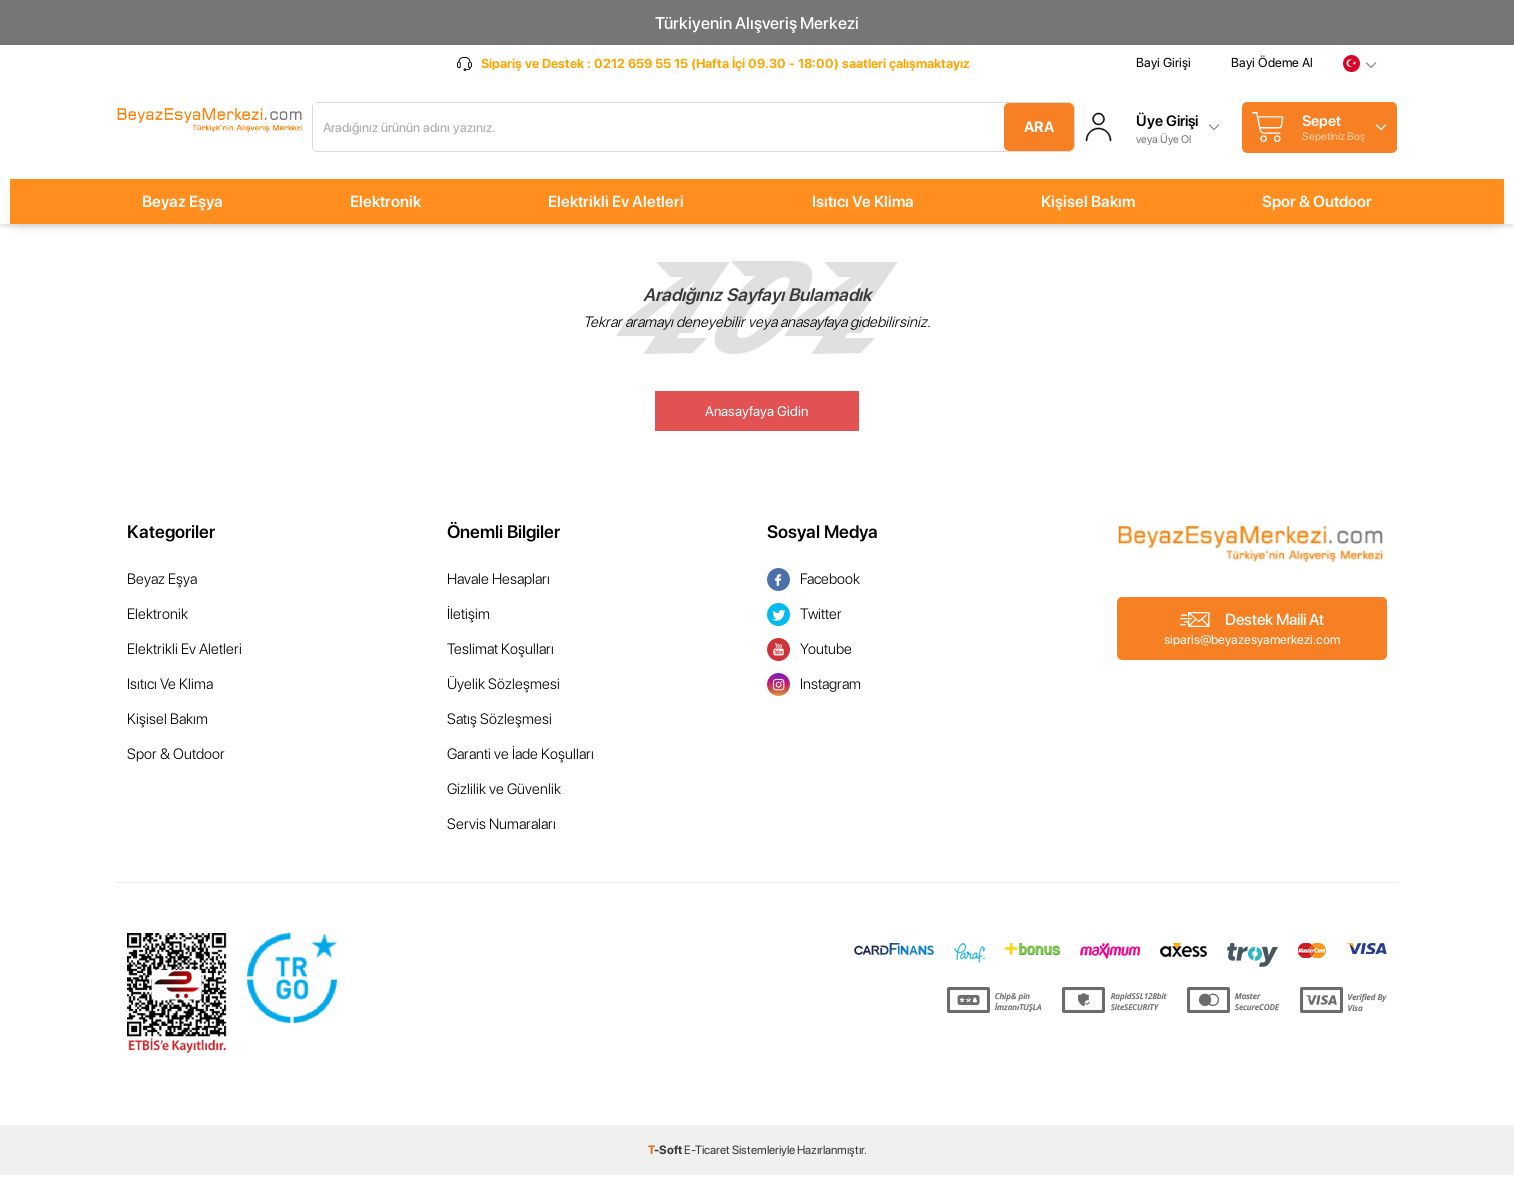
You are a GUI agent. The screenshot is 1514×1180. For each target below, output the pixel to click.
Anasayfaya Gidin (756, 416)
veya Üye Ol (1165, 140)
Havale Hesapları (498, 584)
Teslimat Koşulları (500, 654)
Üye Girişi (1169, 124)
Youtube (809, 654)
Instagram (814, 689)
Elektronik (385, 206)
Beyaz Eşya (182, 206)
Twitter (804, 619)
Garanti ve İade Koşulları (520, 759)
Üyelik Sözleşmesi (503, 689)
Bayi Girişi (1163, 72)
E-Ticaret (707, 1155)
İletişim (468, 619)
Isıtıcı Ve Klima (863, 206)
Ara (1021, 129)
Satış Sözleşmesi (499, 724)
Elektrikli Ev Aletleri (616, 206)
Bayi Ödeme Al (1272, 72)
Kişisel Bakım (1088, 206)
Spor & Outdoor (1317, 206)
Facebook (813, 584)
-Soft (666, 1155)
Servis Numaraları (501, 829)
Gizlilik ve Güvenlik (504, 794)
